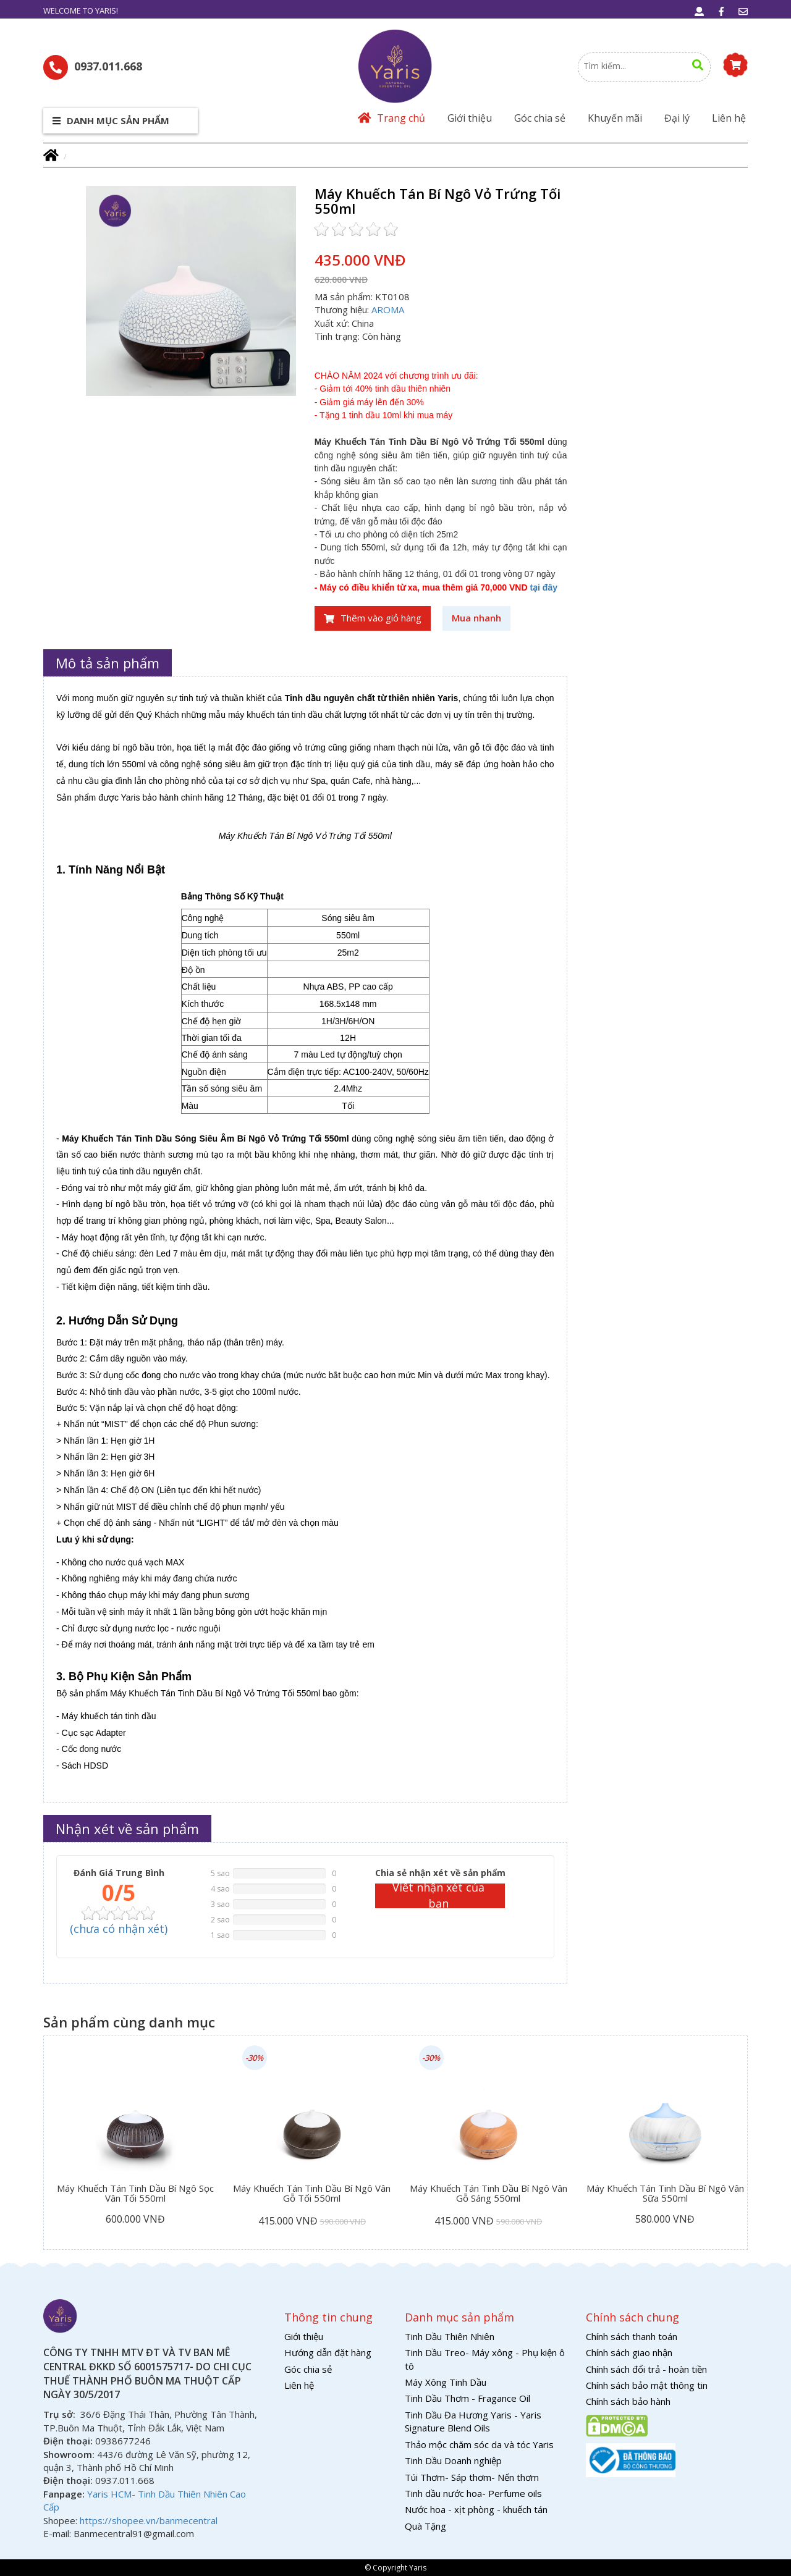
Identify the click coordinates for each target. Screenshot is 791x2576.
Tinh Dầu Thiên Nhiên (449, 2336)
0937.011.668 (92, 67)
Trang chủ (391, 118)
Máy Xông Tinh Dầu (445, 2382)
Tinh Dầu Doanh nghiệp (453, 2460)
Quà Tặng (425, 2526)
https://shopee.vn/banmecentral (149, 2520)
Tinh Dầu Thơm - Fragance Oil (467, 2398)
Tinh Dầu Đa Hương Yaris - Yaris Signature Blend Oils (473, 2421)
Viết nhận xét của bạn (438, 1896)
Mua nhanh (476, 618)
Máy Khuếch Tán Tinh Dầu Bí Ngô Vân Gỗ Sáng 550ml (488, 2194)
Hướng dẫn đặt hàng (327, 2352)
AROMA (387, 309)
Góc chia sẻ (539, 118)
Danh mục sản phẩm (111, 120)
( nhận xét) (118, 1928)
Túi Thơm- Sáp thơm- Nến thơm (472, 2477)
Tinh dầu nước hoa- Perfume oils (473, 2493)
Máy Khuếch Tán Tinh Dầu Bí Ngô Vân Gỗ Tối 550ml (312, 2194)
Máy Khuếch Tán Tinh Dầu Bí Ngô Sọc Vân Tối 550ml (135, 2194)
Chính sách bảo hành (628, 2401)
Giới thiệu (469, 118)
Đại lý (677, 118)
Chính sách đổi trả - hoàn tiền (646, 2369)
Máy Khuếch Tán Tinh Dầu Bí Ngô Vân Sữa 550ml (665, 2194)
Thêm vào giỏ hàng (372, 618)
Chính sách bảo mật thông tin (647, 2385)
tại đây (543, 587)
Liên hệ (729, 118)
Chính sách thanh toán (631, 2336)
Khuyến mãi (615, 118)
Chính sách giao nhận (629, 2352)
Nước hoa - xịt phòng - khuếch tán (476, 2509)
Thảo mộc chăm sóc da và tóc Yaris (479, 2444)
